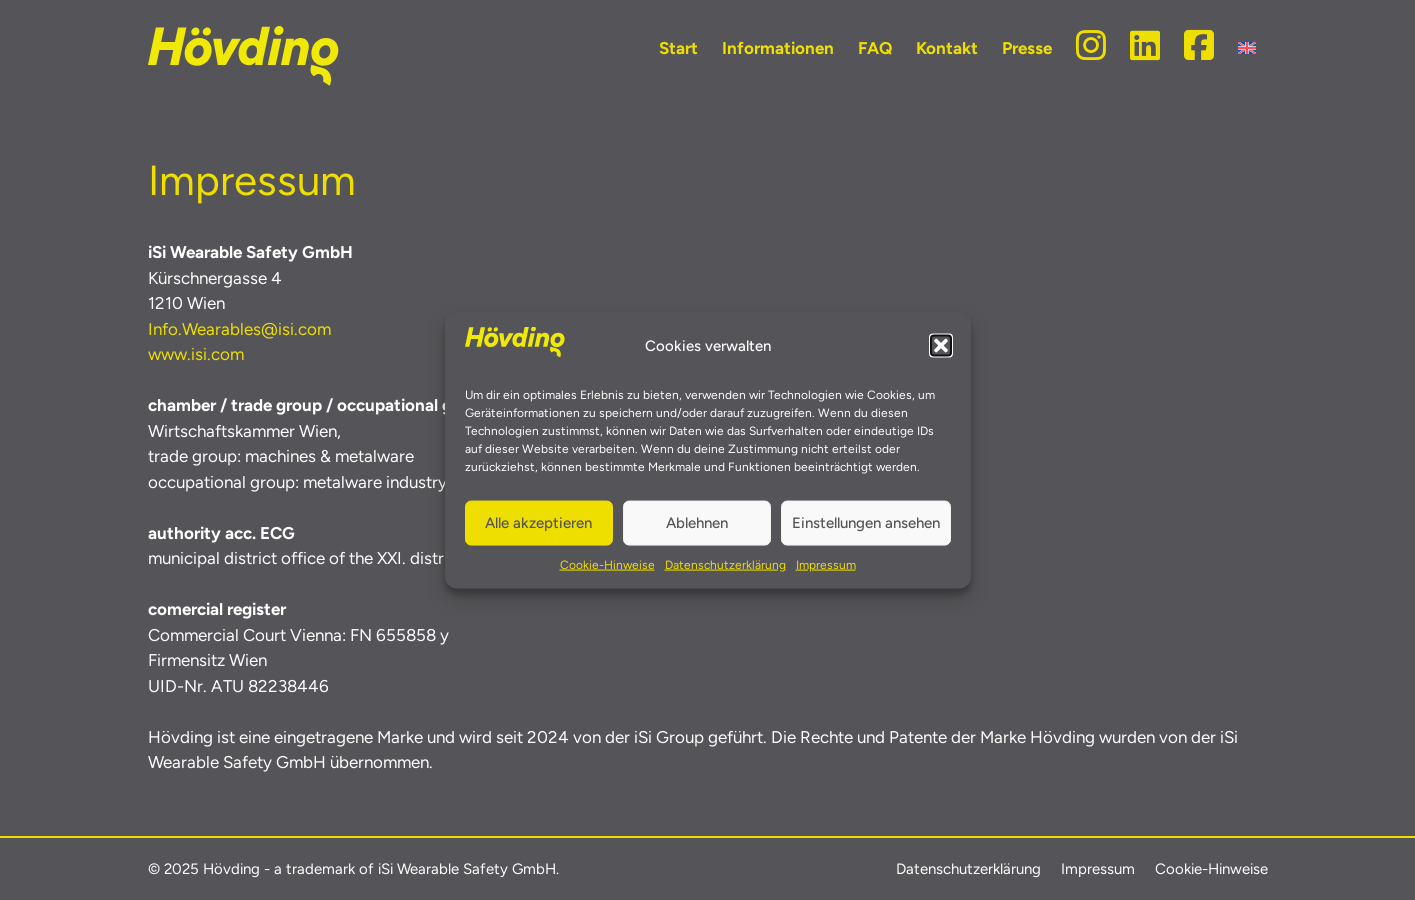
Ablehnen (697, 523)
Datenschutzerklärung (725, 564)
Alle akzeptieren (538, 523)
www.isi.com (196, 354)
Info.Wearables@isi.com (239, 329)
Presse (1027, 48)
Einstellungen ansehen (866, 523)
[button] (941, 346)
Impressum (826, 564)
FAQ (875, 48)
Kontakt (947, 48)
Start (678, 48)
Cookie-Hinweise (607, 564)
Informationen (778, 48)
